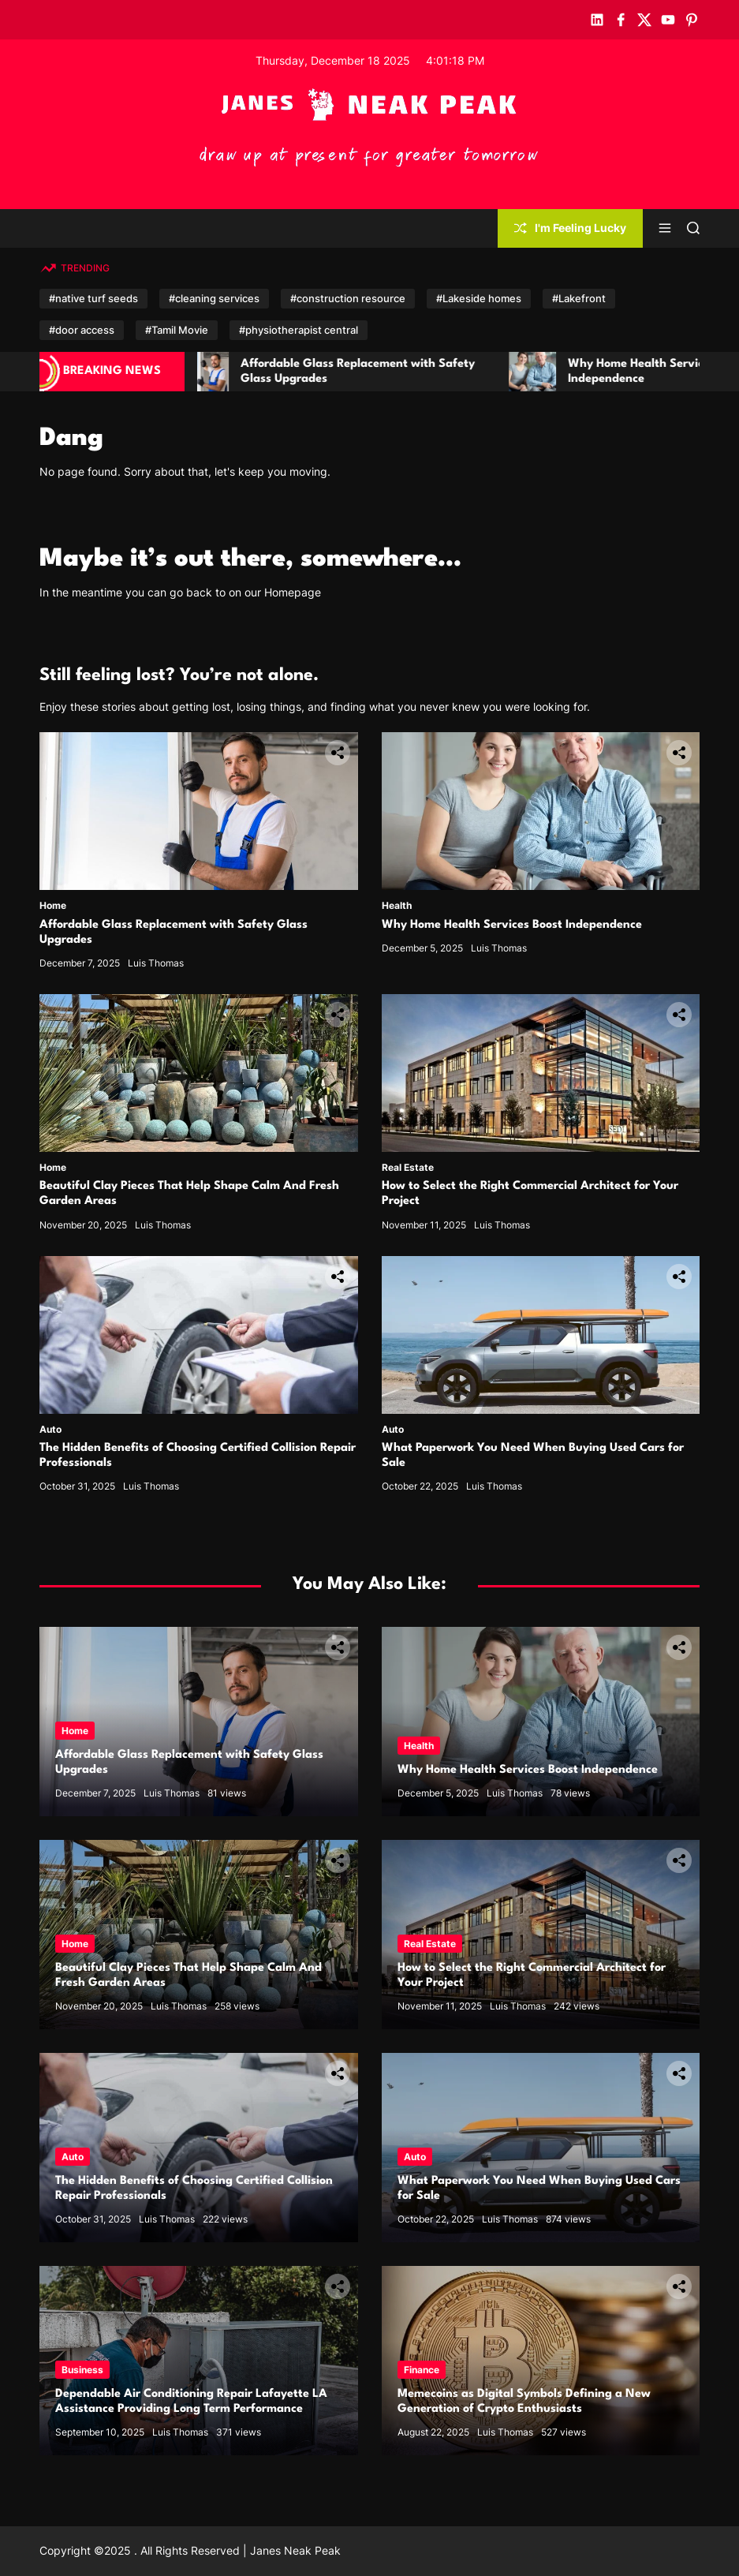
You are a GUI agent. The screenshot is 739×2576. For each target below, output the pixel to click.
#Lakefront (579, 298)
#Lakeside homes (478, 298)
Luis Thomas (156, 963)
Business (82, 2370)
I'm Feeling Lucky (570, 227)
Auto (50, 1429)
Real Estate (408, 1167)
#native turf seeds (93, 298)
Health (397, 905)
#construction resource (347, 298)
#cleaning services (214, 298)
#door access (81, 329)
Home (52, 905)
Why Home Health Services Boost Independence (512, 925)
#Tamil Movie (176, 329)
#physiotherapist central (298, 329)
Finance (421, 2370)
